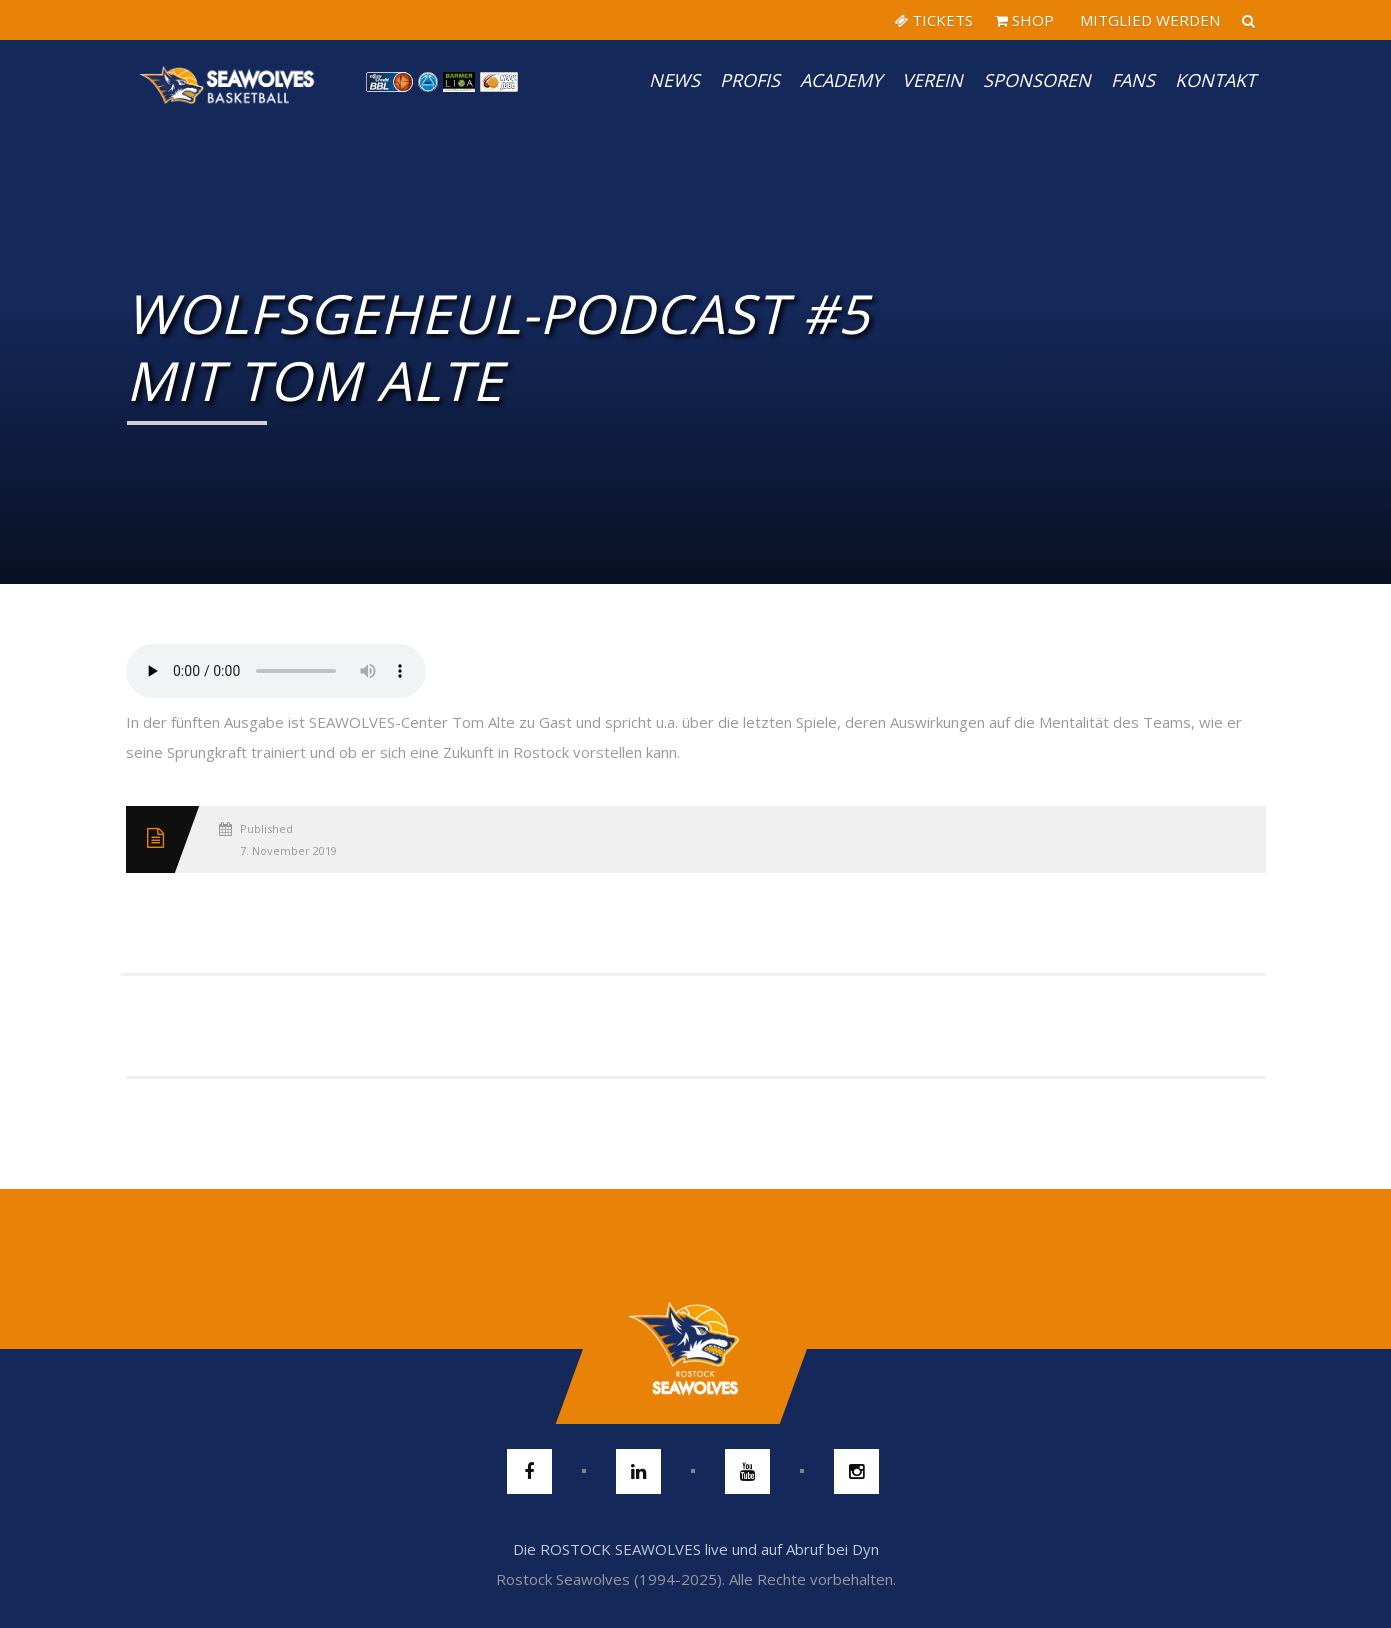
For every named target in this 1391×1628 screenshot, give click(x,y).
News (674, 80)
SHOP (1024, 20)
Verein (932, 80)
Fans (1133, 80)
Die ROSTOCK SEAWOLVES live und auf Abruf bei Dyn (696, 1549)
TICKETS (933, 20)
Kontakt (1215, 80)
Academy (841, 80)
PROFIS (750, 80)
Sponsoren (1037, 80)
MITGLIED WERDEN (1148, 20)
